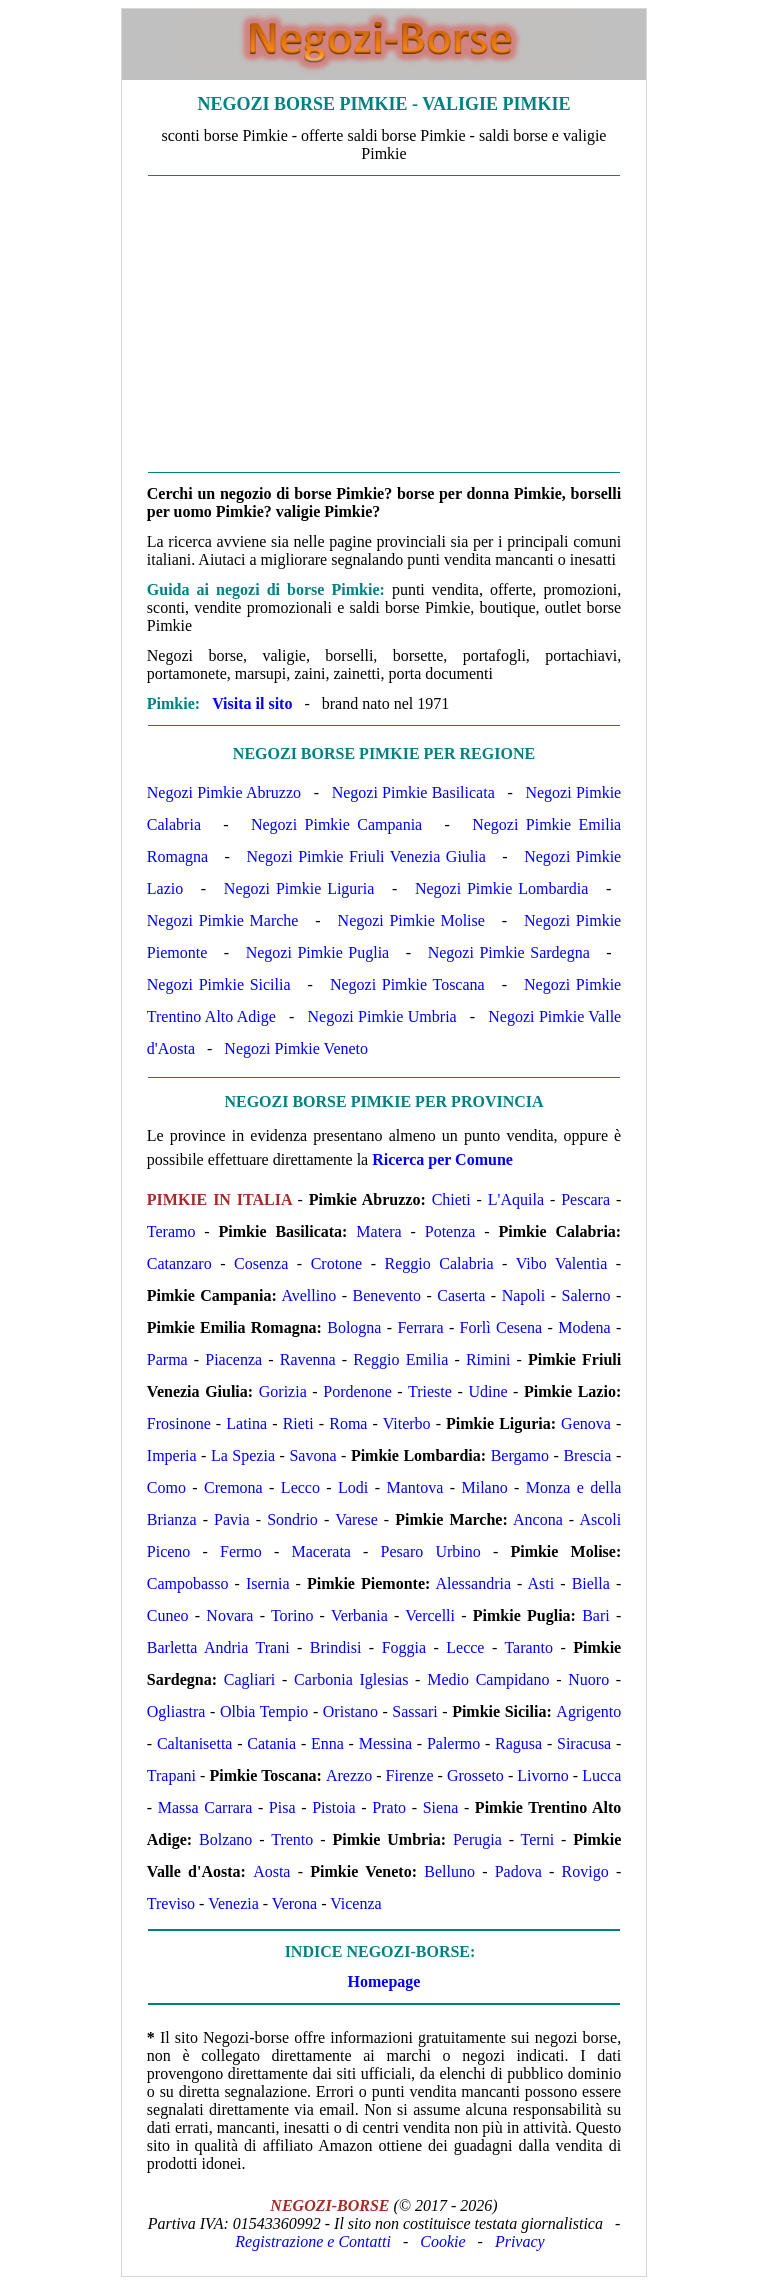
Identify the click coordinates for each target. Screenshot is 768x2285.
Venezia (233, 1903)
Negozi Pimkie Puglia (317, 952)
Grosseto (475, 1775)
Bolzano (225, 1839)
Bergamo (520, 1455)
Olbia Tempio (264, 1711)
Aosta (271, 1871)
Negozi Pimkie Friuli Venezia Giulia (365, 856)
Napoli (524, 1295)
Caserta (461, 1295)
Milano (484, 1487)
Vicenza (355, 1903)
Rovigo (585, 1871)
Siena (441, 1807)
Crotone (337, 1263)
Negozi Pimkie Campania (336, 824)
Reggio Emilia (400, 1359)
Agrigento (588, 1711)
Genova (586, 1423)
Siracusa (584, 1743)
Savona (312, 1455)
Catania (271, 1743)
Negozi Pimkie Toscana (407, 984)
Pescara (585, 1199)
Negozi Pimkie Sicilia (219, 984)
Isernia (268, 1583)
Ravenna (308, 1359)
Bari (596, 1615)
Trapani (171, 1775)
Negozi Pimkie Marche (223, 920)
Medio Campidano (488, 1679)
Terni (538, 1839)
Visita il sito (252, 703)
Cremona (233, 1487)
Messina (385, 1743)
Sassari (414, 1711)
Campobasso (188, 1583)
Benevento (387, 1295)
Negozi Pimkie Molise (411, 920)
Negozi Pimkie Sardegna (509, 952)
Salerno (586, 1295)
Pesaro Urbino (431, 1551)
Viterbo (407, 1423)
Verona (294, 1903)
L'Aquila (516, 1199)
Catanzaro (179, 1263)
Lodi (353, 1487)
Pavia (232, 1519)
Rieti (298, 1423)
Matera (378, 1231)
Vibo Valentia (562, 1263)
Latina (246, 1423)
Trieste (430, 1391)
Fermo (241, 1551)
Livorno (543, 1775)
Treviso (171, 1903)
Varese (356, 1519)
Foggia (404, 1647)
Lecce (465, 1647)
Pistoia (334, 1807)
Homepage (384, 1981)
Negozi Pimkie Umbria (382, 1016)
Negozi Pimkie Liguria (299, 888)
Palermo (453, 1743)
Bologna (354, 1327)
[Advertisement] (384, 324)
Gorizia (283, 1391)
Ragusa (518, 1743)
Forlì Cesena (501, 1327)
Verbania (359, 1615)
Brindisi (336, 1647)
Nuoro (588, 1679)
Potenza (450, 1231)
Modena (584, 1327)
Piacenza (233, 1359)
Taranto (528, 1647)
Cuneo (168, 1615)
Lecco (300, 1487)
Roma (348, 1423)
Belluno (449, 1871)
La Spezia (243, 1455)
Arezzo (349, 1775)
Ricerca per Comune (442, 1159)
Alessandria (473, 1583)
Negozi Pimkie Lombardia (502, 888)
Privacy (520, 2241)
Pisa (282, 1807)
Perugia (477, 1839)
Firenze (410, 1775)
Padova (518, 1871)
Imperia (172, 1455)
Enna (327, 1743)
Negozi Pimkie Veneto (296, 1048)
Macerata (321, 1551)
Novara (229, 1615)
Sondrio (292, 1519)
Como (166, 1487)
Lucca (601, 1775)
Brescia (587, 1455)
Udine (487, 1391)
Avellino (308, 1295)
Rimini (488, 1359)
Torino (292, 1615)
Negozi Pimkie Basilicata (413, 792)
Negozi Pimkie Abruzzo (224, 792)
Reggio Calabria (439, 1263)
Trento (292, 1839)
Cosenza (261, 1263)
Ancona (538, 1519)
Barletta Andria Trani (218, 1647)
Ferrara (420, 1327)
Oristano (350, 1711)
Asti (541, 1583)
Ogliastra (176, 1711)
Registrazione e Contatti (313, 2241)
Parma (167, 1359)
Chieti (451, 1199)
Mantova (414, 1487)
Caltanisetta (195, 1743)
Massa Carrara (205, 1807)
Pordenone (357, 1391)
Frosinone (179, 1423)
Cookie (442, 2241)
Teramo (171, 1231)
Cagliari (250, 1679)
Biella (591, 1583)
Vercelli (430, 1615)
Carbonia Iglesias (351, 1679)
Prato (389, 1807)
